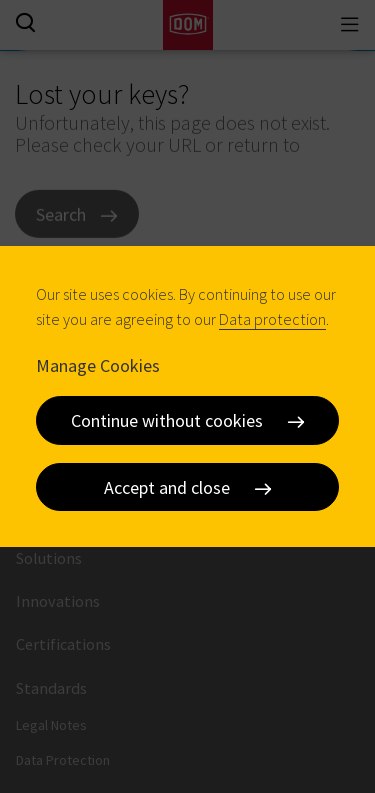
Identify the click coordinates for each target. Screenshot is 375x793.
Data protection (272, 319)
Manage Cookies (98, 364)
